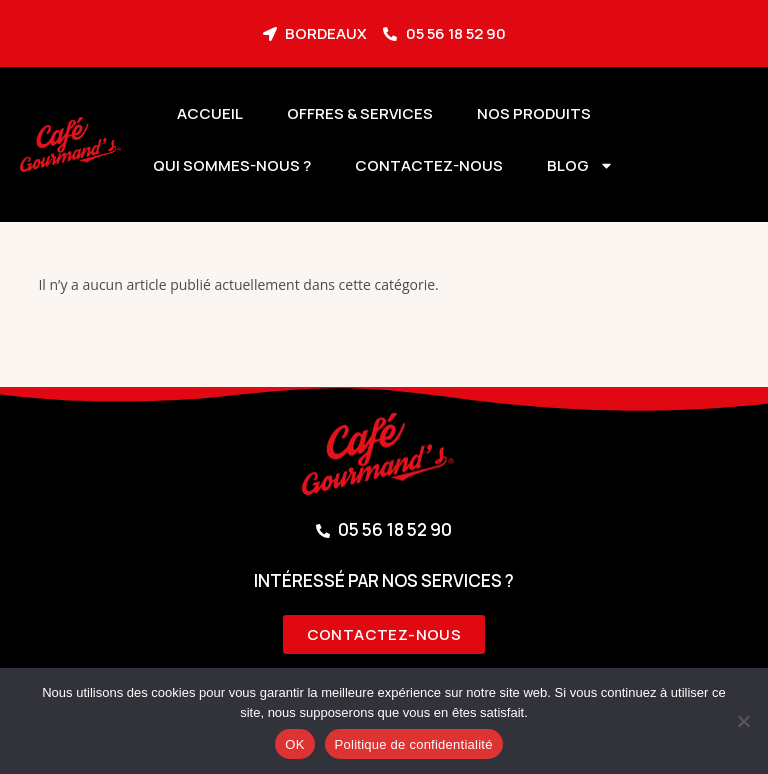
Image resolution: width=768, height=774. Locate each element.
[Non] (743, 721)
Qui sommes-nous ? (232, 165)
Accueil (210, 113)
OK (294, 744)
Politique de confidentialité (414, 744)
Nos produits (534, 113)
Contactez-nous (429, 165)
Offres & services (360, 113)
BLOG (580, 165)
